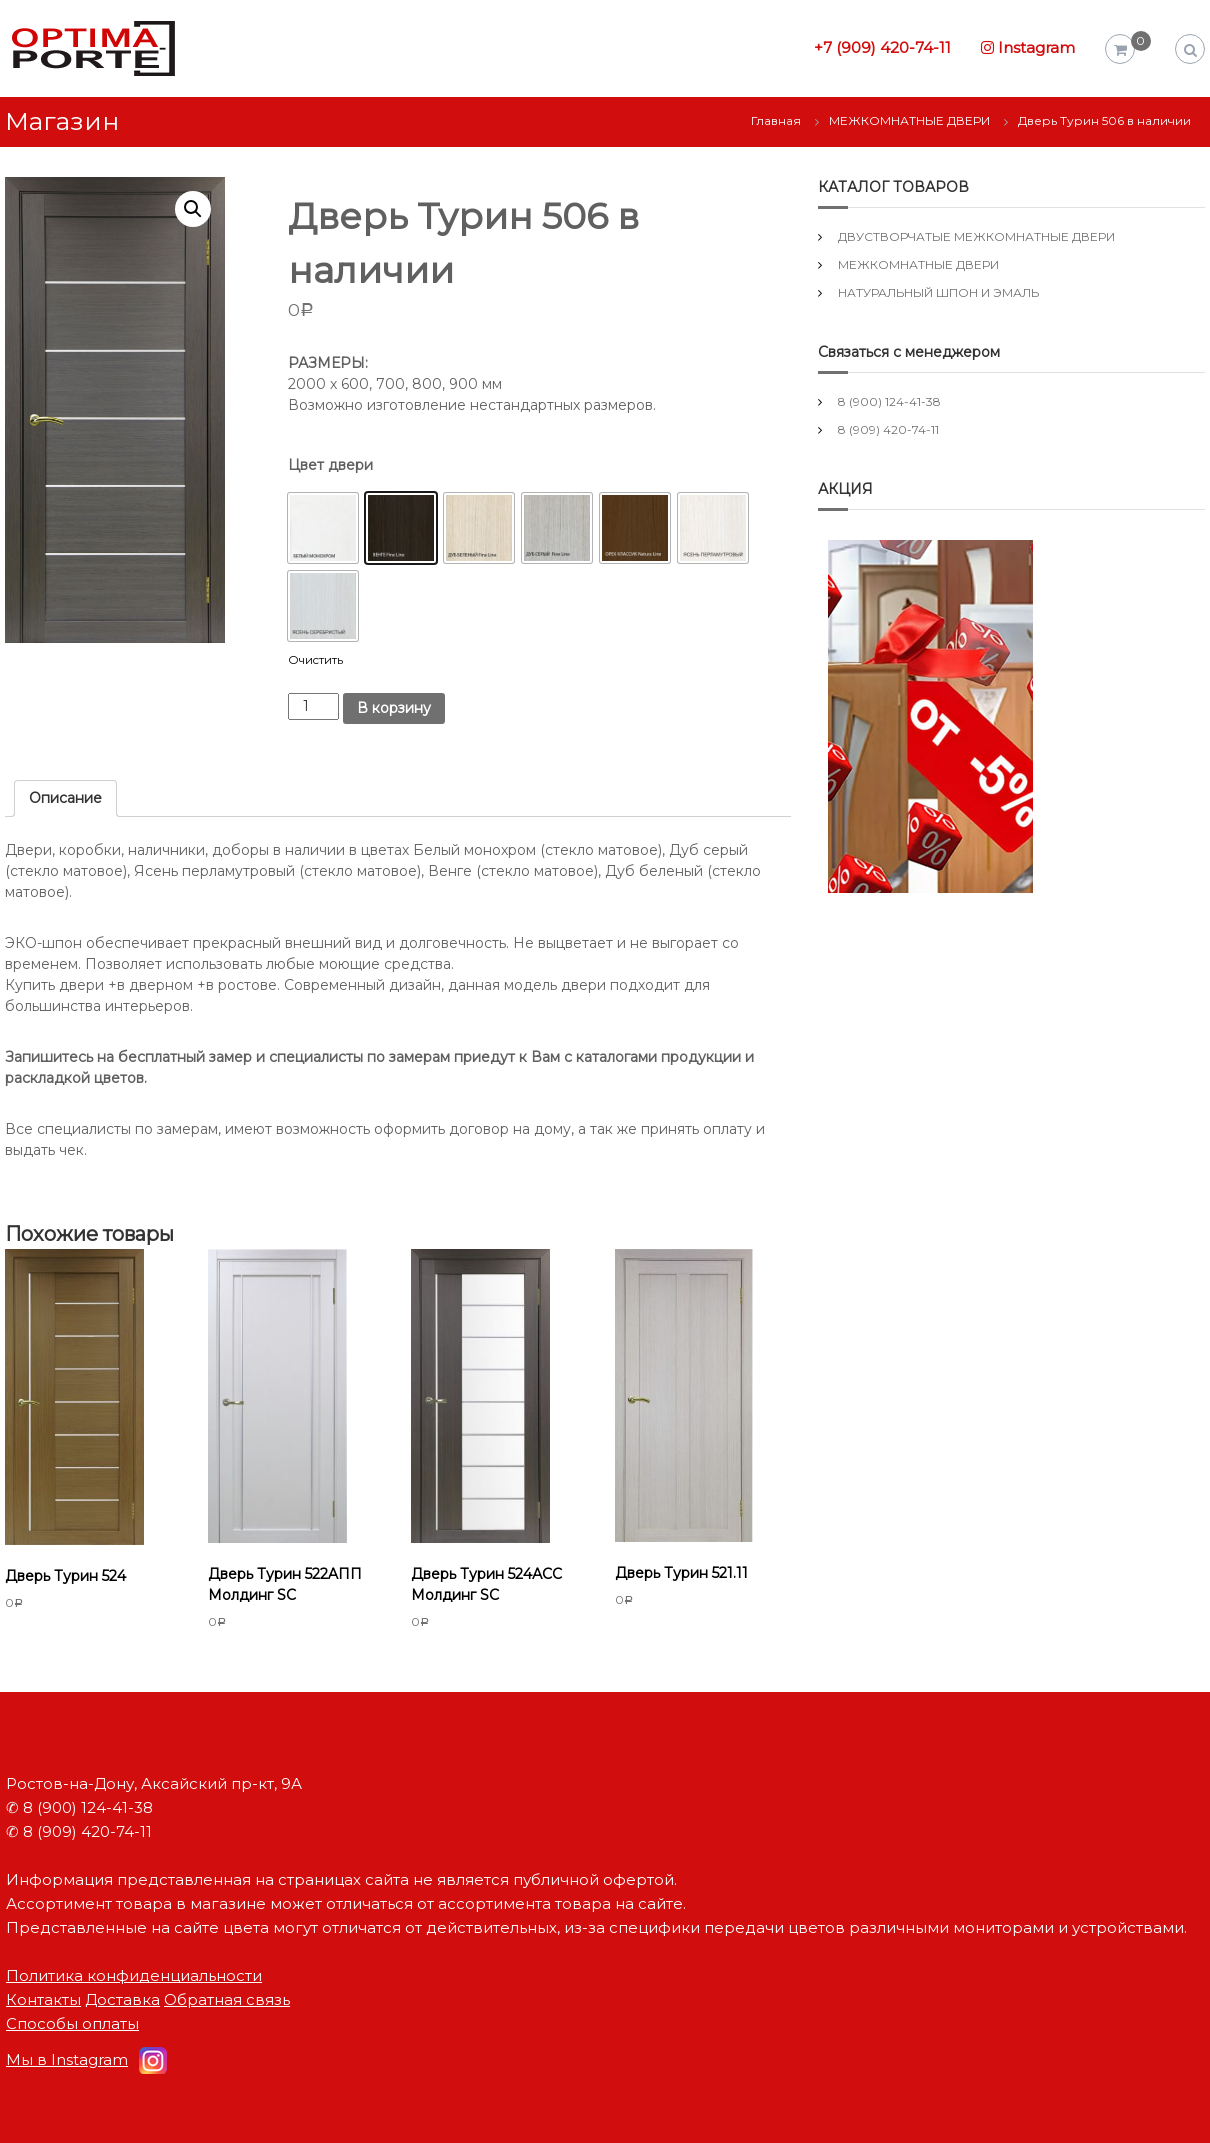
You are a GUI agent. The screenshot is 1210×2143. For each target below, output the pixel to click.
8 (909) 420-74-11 (888, 429)
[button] (323, 528)
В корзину (394, 708)
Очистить (315, 660)
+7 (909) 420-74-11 (882, 47)
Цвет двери (330, 465)
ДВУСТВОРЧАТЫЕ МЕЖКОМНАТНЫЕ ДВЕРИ (976, 236)
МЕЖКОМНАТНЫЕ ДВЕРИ (909, 120)
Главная (776, 120)
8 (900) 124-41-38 (889, 401)
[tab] (65, 798)
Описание (65, 798)
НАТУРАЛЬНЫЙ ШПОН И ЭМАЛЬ (938, 292)
